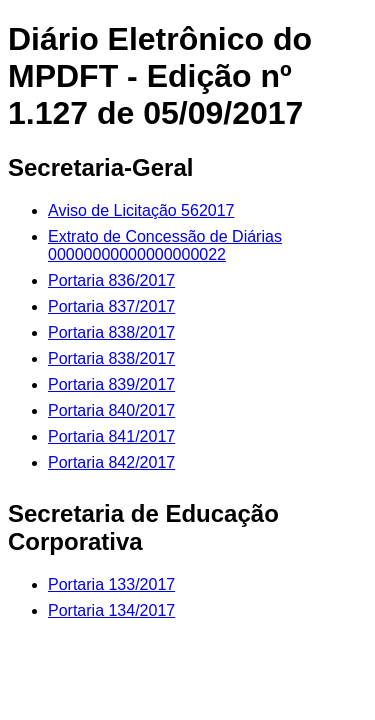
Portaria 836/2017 (111, 280)
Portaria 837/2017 (111, 306)
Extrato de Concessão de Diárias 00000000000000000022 (165, 245)
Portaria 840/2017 (111, 410)
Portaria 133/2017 (111, 584)
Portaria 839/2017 (111, 384)
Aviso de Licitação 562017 (141, 210)
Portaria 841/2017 (111, 436)
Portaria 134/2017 (111, 610)
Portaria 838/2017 (111, 332)
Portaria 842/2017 (111, 462)
